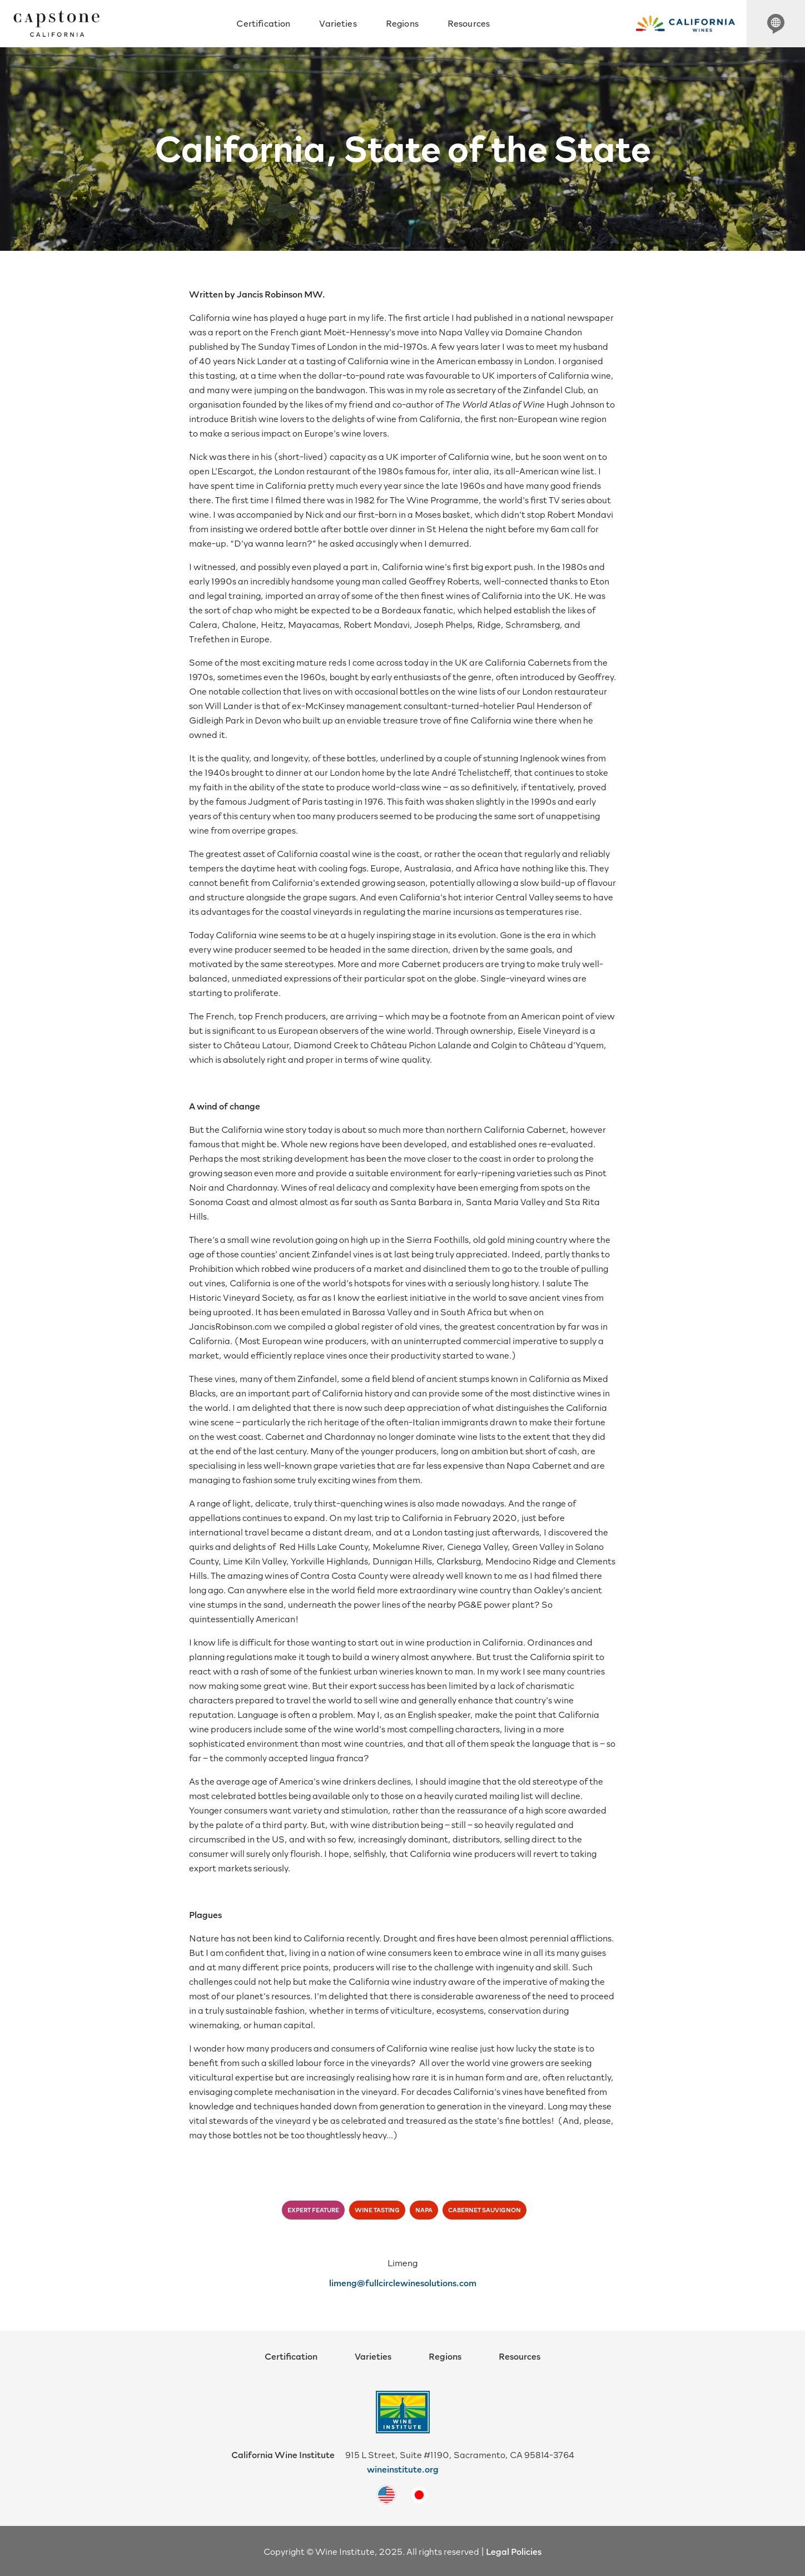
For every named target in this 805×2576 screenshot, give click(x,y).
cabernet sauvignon (484, 2210)
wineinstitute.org (403, 2469)
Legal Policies (513, 2551)
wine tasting (377, 2210)
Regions (402, 23)
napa (424, 2210)
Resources (469, 23)
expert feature (313, 2210)
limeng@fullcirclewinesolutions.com (402, 2282)
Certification (263, 23)
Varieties (337, 23)
